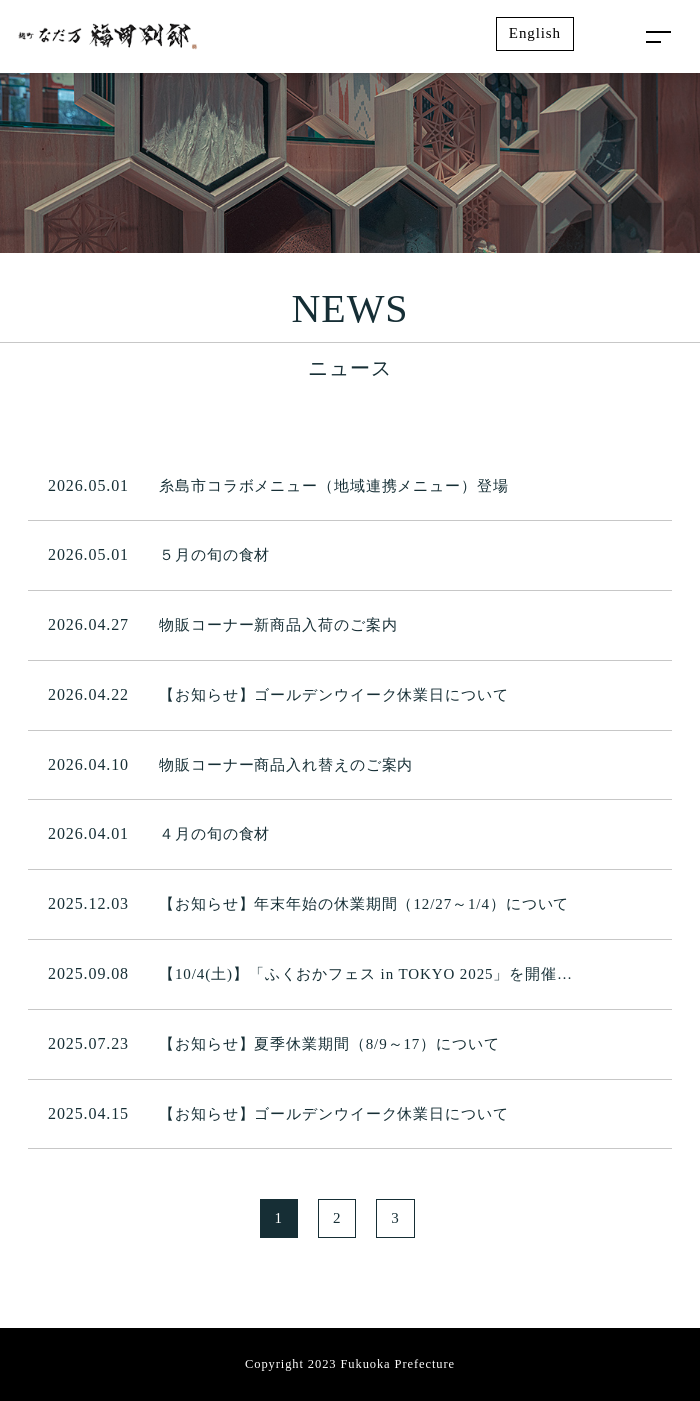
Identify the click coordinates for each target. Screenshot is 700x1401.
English (535, 33)
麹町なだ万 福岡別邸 (108, 37)
